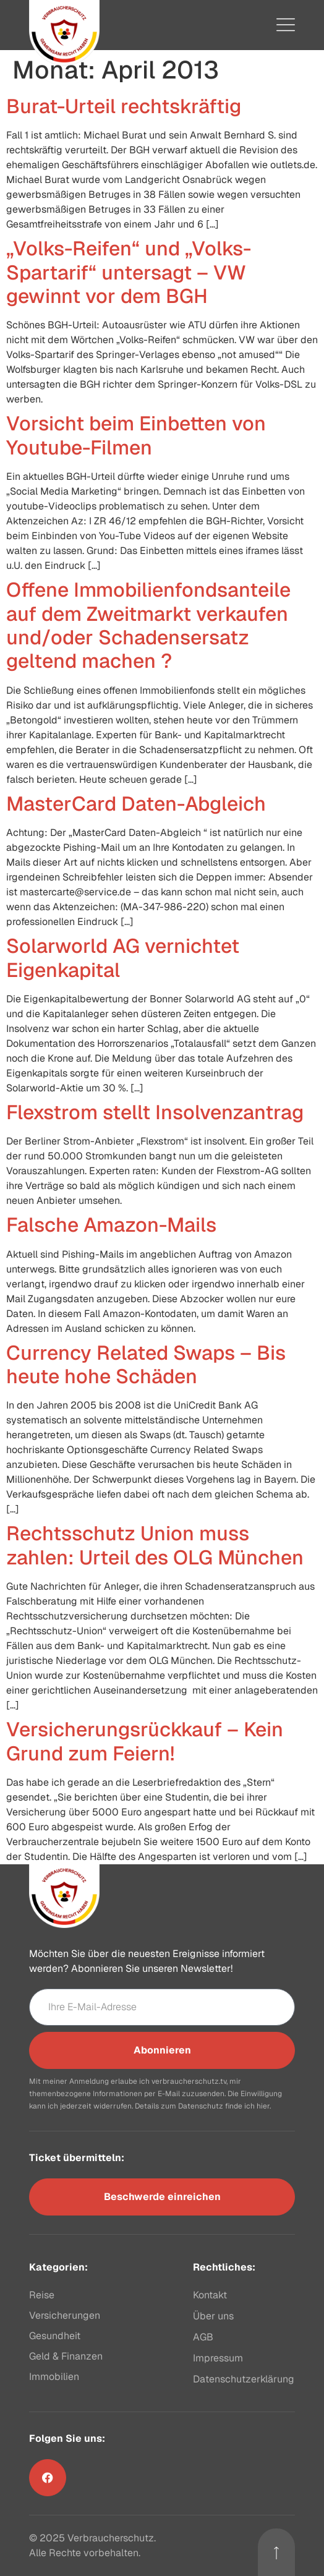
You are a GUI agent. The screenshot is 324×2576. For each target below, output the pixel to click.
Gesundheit (54, 2335)
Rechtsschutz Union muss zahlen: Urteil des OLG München (155, 1544)
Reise (41, 2294)
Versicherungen (64, 2315)
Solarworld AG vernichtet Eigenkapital (122, 957)
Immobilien (54, 2376)
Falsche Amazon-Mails (111, 1224)
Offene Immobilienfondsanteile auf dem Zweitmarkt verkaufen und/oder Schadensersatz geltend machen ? (148, 625)
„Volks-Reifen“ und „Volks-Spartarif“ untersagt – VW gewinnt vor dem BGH (128, 272)
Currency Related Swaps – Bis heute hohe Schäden (146, 1364)
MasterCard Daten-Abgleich (136, 803)
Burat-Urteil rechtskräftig (123, 106)
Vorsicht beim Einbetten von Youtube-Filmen (136, 435)
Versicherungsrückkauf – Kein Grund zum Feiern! (144, 1741)
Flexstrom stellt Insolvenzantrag (155, 1112)
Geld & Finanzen (66, 2356)
